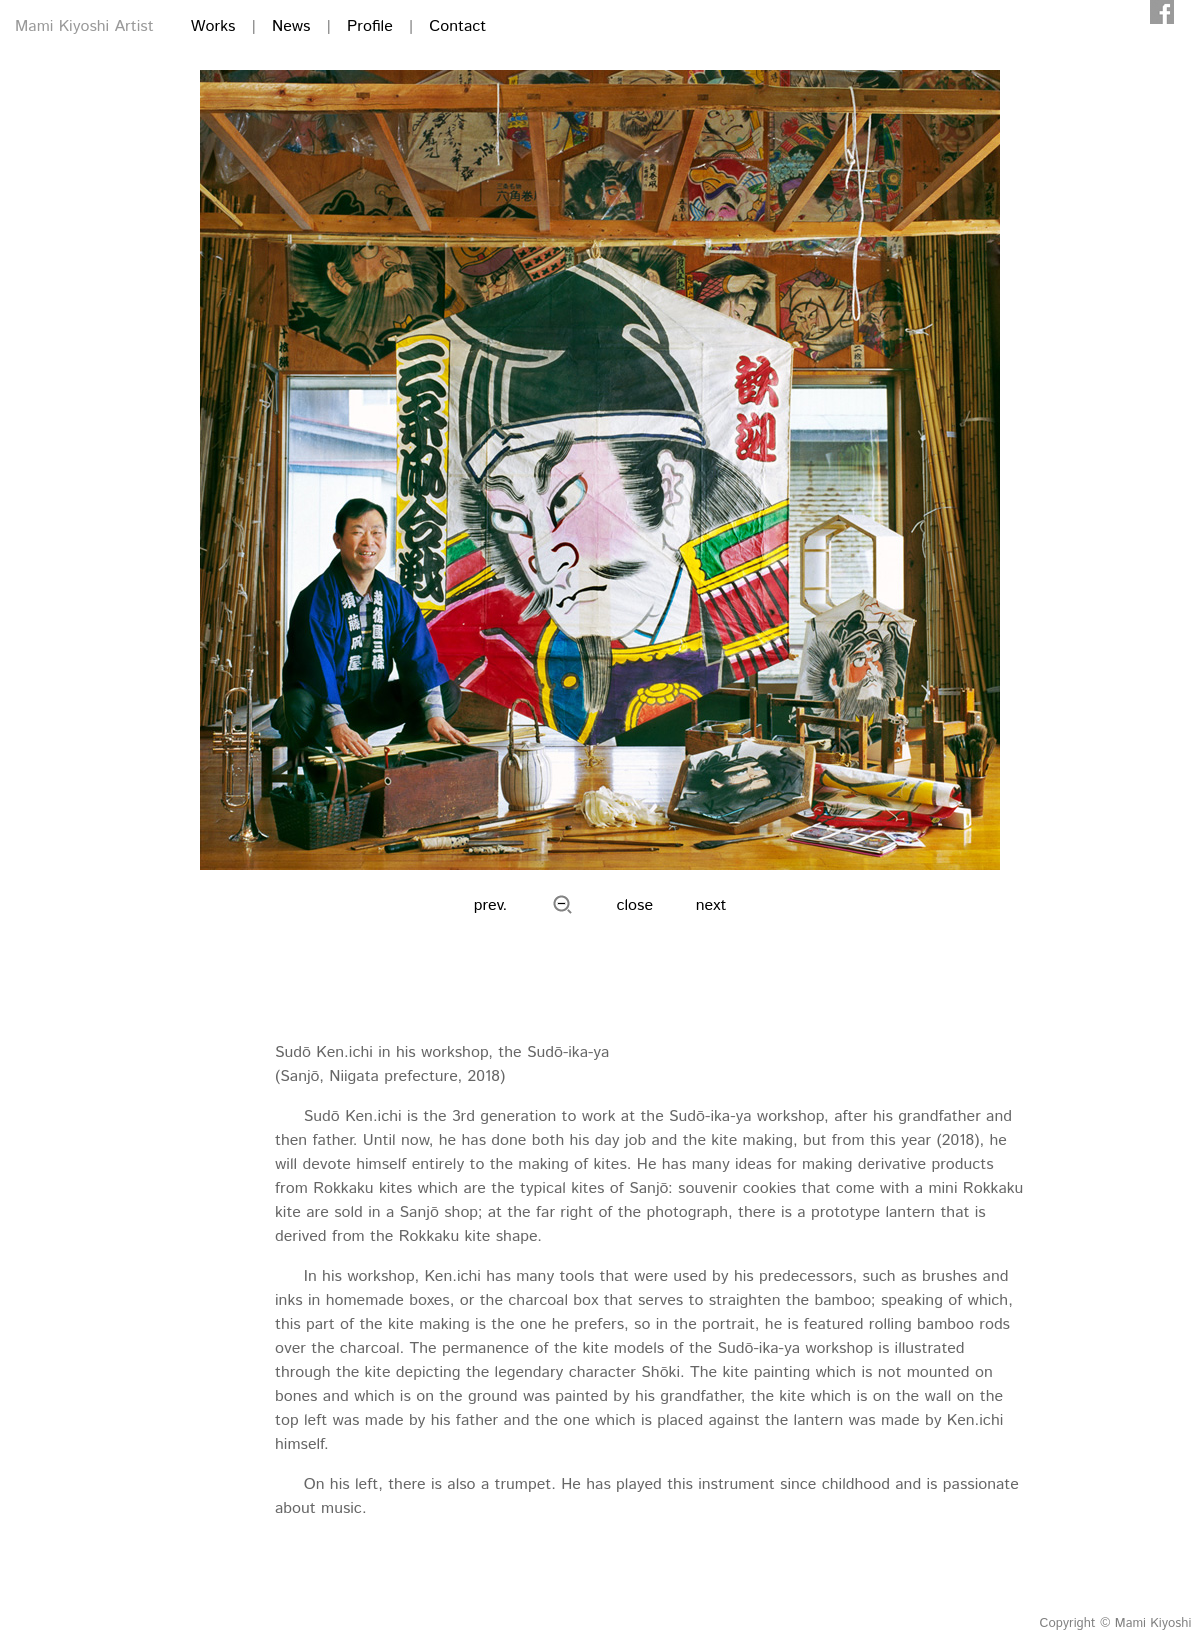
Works (213, 26)
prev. (491, 905)
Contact (457, 26)
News (291, 26)
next (711, 905)
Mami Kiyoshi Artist (84, 26)
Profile (370, 26)
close (635, 905)
